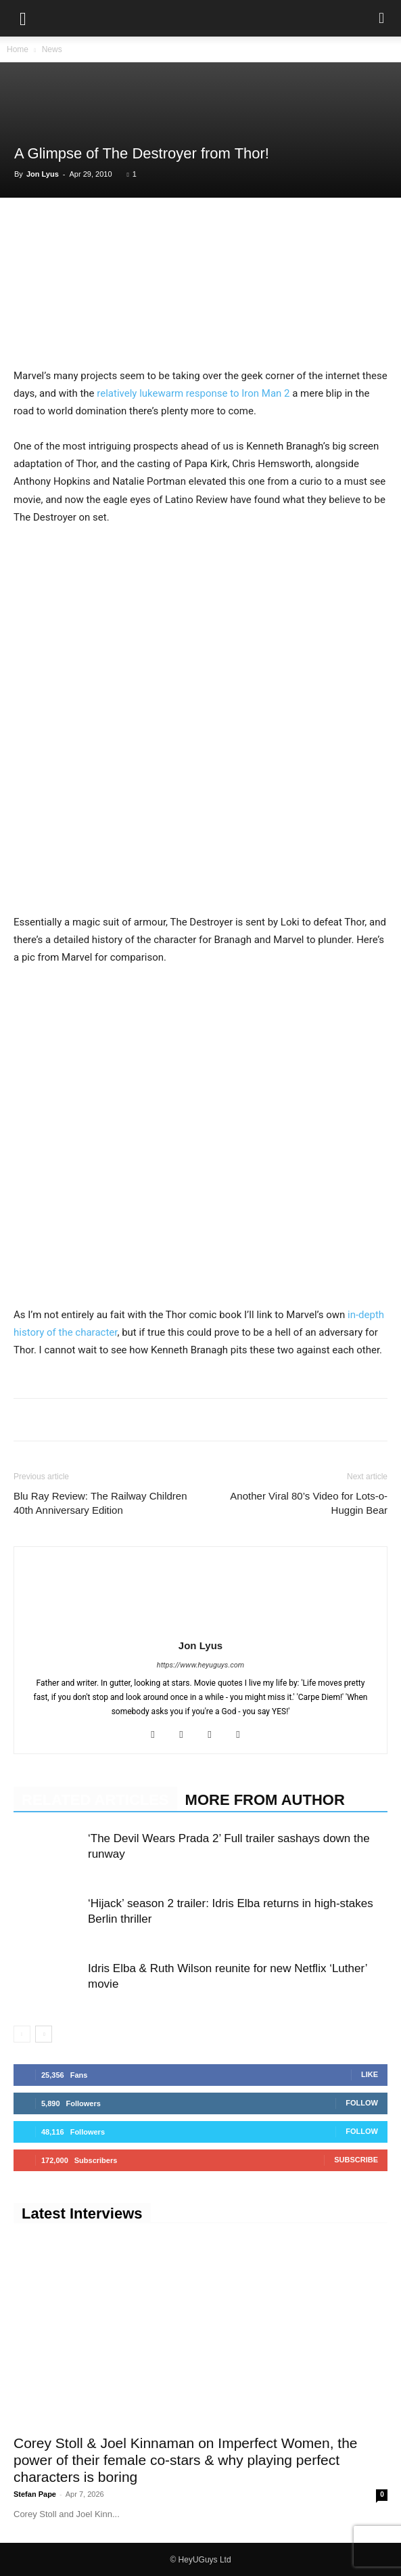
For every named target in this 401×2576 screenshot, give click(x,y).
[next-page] (43, 2034)
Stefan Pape (35, 2494)
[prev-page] (22, 2034)
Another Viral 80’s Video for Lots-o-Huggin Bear (308, 1503)
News (52, 49)
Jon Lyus (42, 174)
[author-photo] (200, 1626)
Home (17, 49)
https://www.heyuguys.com (200, 1665)
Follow (362, 2103)
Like (369, 2074)
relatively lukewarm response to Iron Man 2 (192, 393)
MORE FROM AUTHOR (265, 1799)
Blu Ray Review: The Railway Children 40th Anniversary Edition (100, 1503)
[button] (23, 18)
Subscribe (356, 2160)
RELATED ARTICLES (95, 1799)
